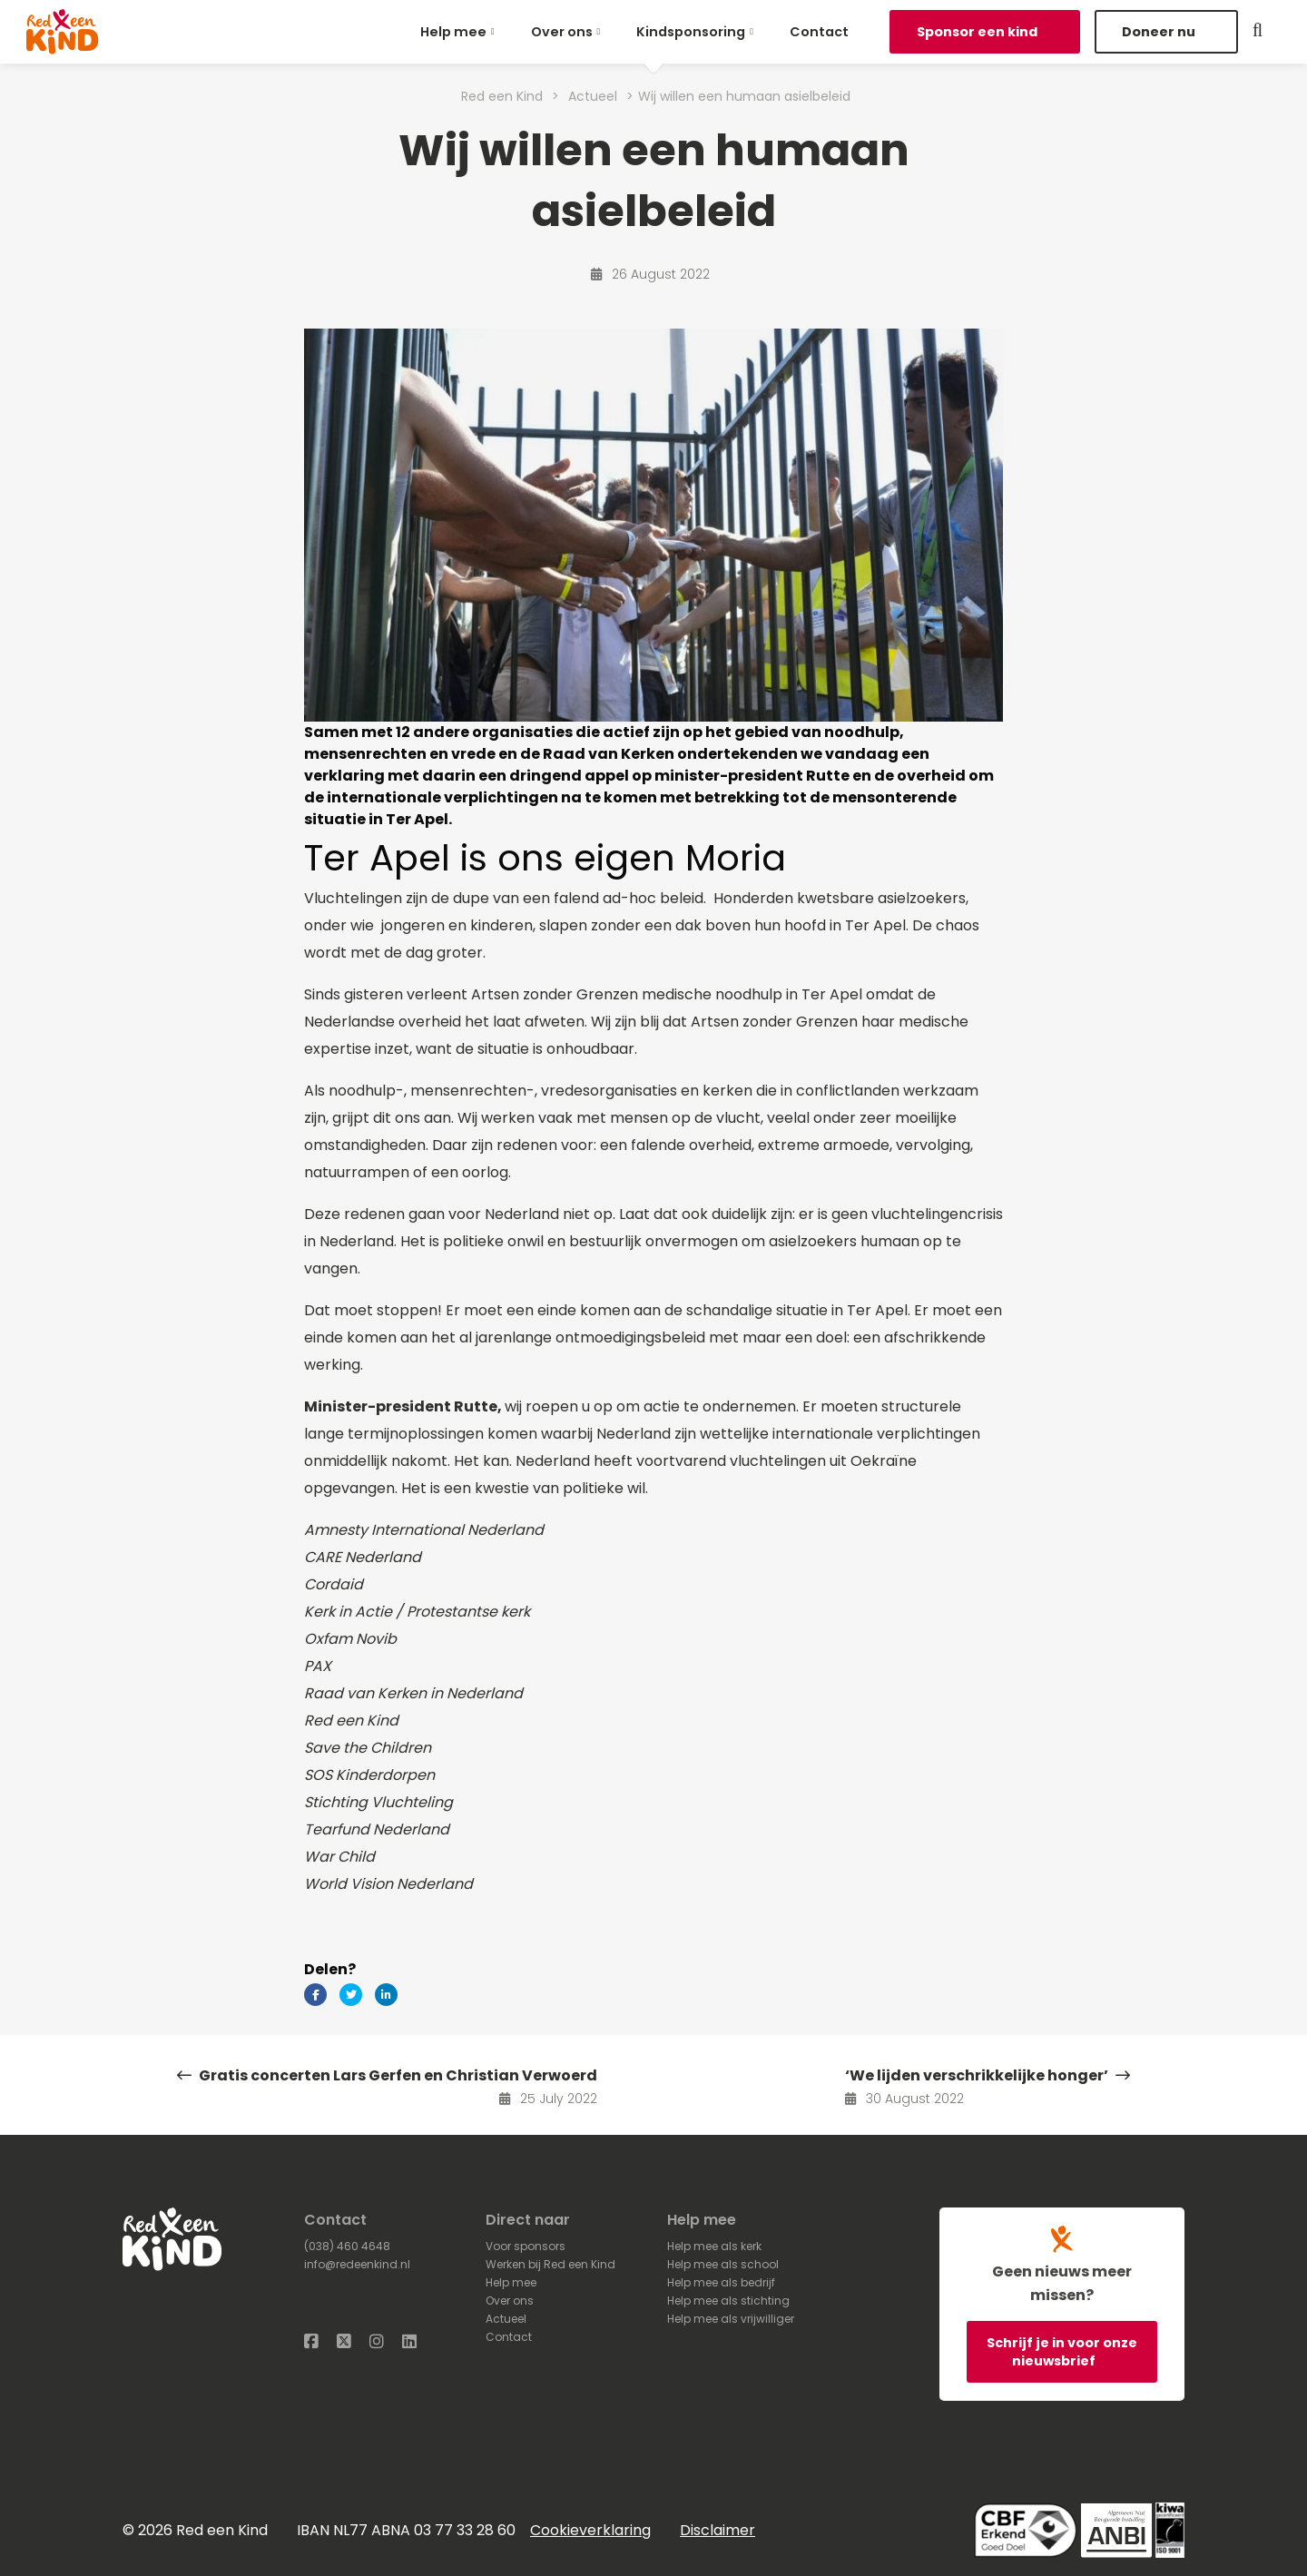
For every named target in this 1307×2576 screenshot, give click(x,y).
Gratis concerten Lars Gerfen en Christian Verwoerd (387, 2075)
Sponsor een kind (978, 32)
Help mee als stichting (728, 2300)
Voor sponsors (525, 2246)
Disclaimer (717, 2530)
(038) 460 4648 (347, 2246)
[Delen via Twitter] (350, 1994)
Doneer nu (1160, 32)
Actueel (506, 2318)
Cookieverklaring (590, 2530)
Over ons (562, 32)
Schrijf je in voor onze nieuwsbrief (1062, 2352)
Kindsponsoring (690, 32)
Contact (819, 32)
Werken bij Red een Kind (550, 2264)
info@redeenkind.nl (357, 2264)
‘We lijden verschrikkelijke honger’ (987, 2075)
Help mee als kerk (714, 2246)
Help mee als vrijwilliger (730, 2318)
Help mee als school (723, 2264)
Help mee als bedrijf (721, 2282)
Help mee (453, 32)
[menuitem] (461, 32)
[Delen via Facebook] (315, 1994)
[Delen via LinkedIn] (386, 1994)
